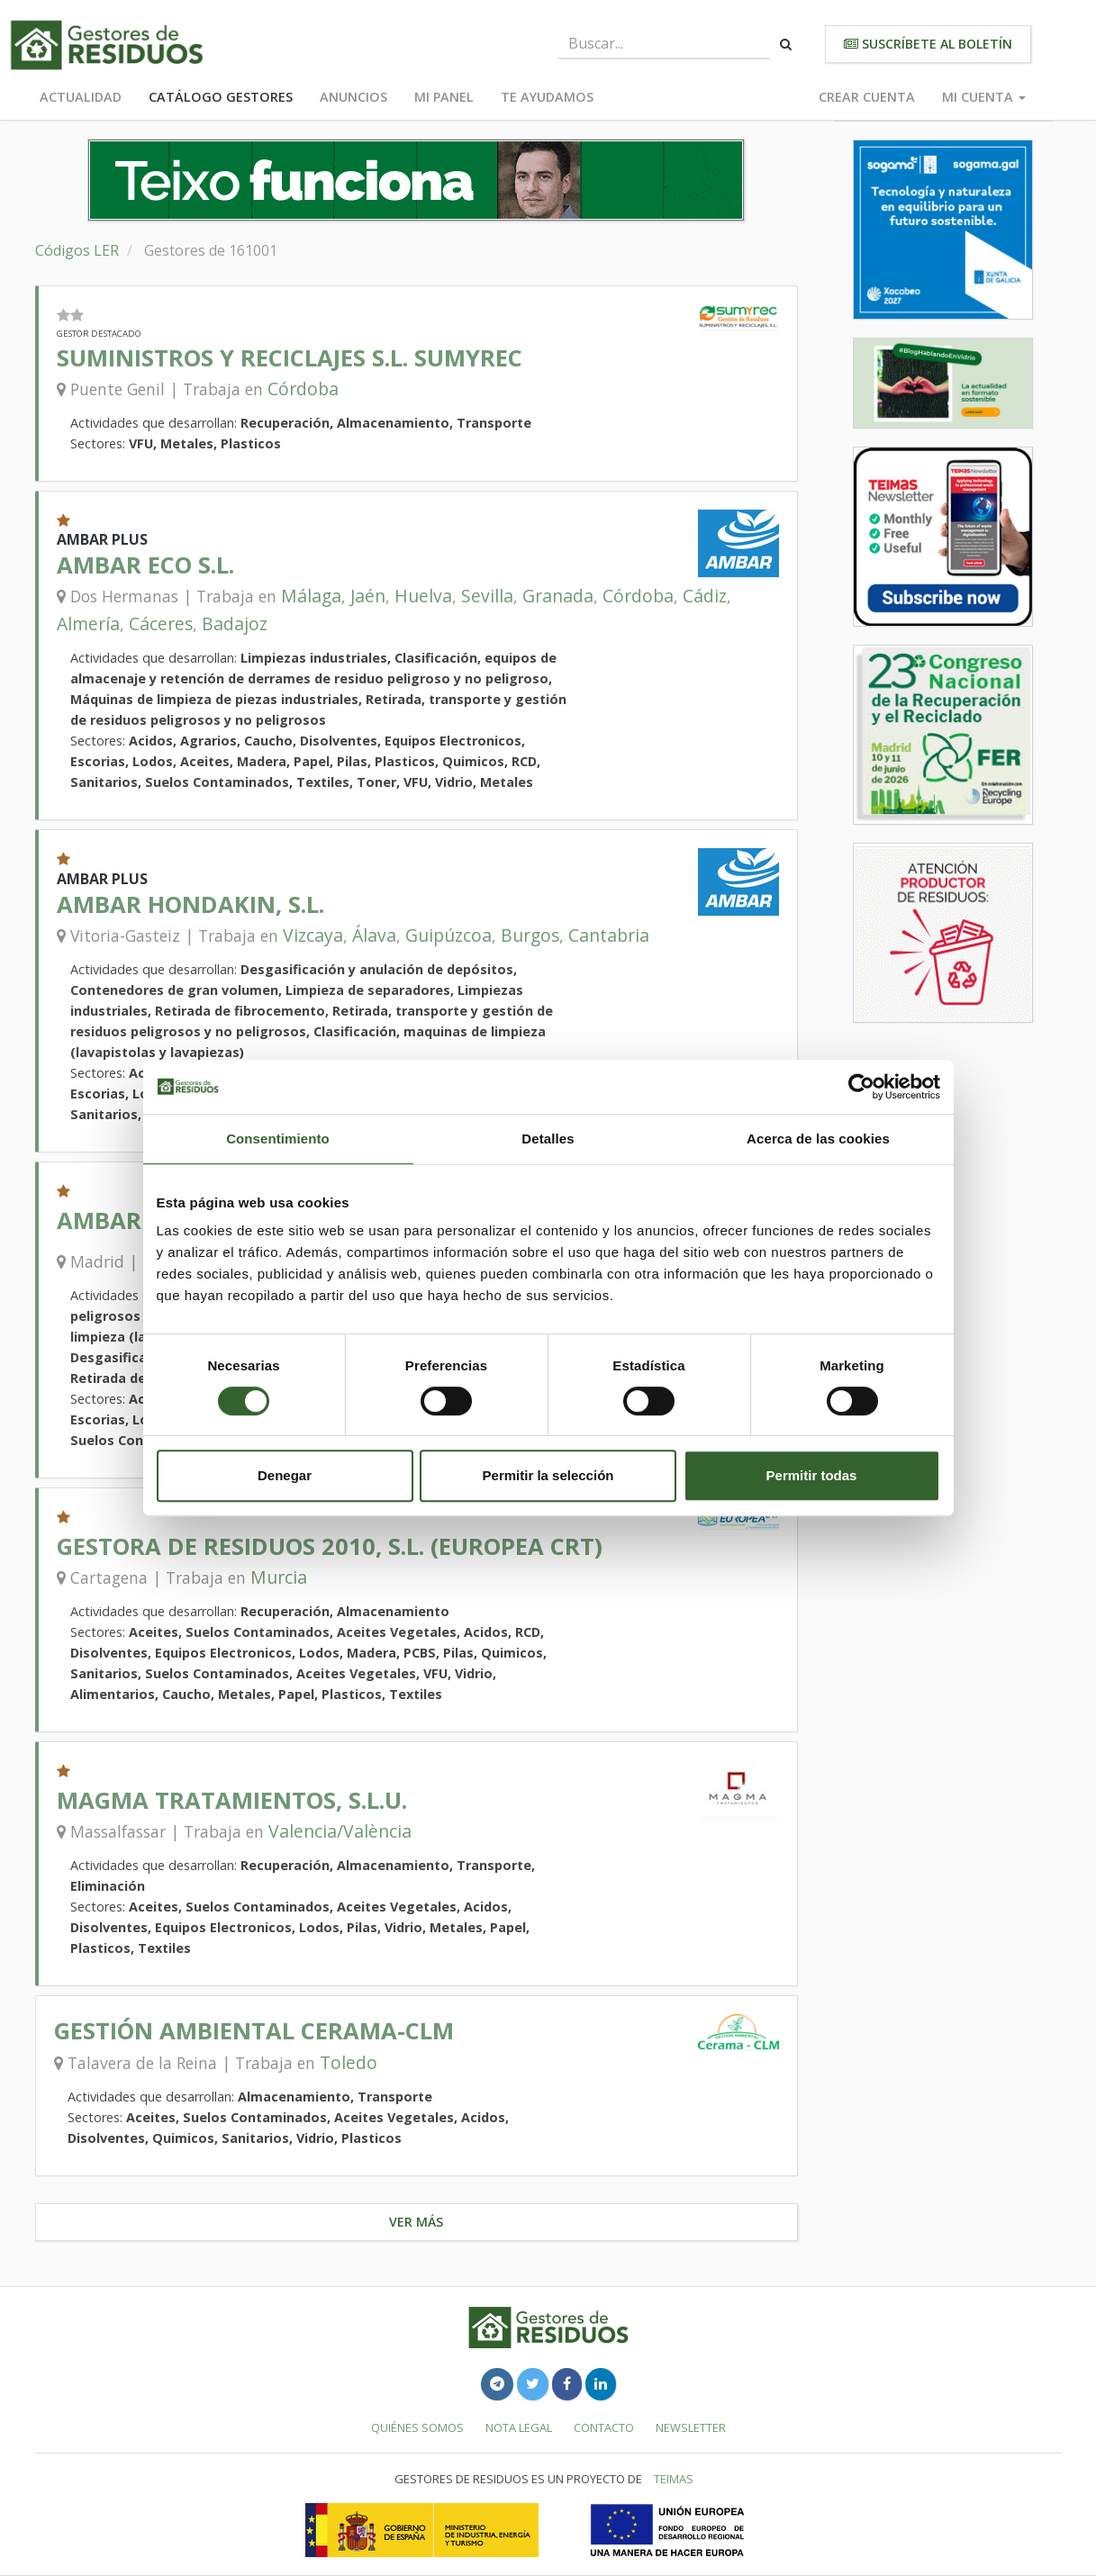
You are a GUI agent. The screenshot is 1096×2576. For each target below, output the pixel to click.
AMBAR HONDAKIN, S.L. (190, 904)
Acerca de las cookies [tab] (818, 1138)
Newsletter (691, 2427)
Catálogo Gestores (221, 96)
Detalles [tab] (547, 1138)
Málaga (311, 595)
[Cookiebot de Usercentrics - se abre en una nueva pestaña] (861, 1086)
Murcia (278, 1577)
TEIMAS (673, 2479)
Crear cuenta (867, 96)
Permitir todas (811, 1475)
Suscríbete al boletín (928, 43)
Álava (374, 935)
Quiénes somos (417, 2427)
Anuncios (353, 96)
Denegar (285, 1475)
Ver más (416, 2221)
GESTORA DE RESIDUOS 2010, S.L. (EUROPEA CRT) (329, 1546)
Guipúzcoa (448, 935)
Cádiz (705, 595)
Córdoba (303, 388)
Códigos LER (77, 250)
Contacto (604, 2427)
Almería (88, 623)
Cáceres (161, 623)
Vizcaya (313, 935)
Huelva (423, 595)
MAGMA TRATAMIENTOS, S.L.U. (232, 1800)
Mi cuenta (984, 96)
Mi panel (444, 96)
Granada (557, 595)
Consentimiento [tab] (278, 1138)
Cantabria (608, 935)
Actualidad (81, 96)
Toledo (348, 2062)
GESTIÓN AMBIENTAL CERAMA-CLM (254, 2031)
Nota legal (518, 2427)
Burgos (530, 935)
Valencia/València (340, 1831)
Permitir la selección (548, 1475)
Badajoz (234, 623)
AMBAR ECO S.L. (145, 565)
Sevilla (487, 595)
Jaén (367, 595)
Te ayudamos (547, 96)
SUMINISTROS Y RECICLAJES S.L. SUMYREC (289, 358)
